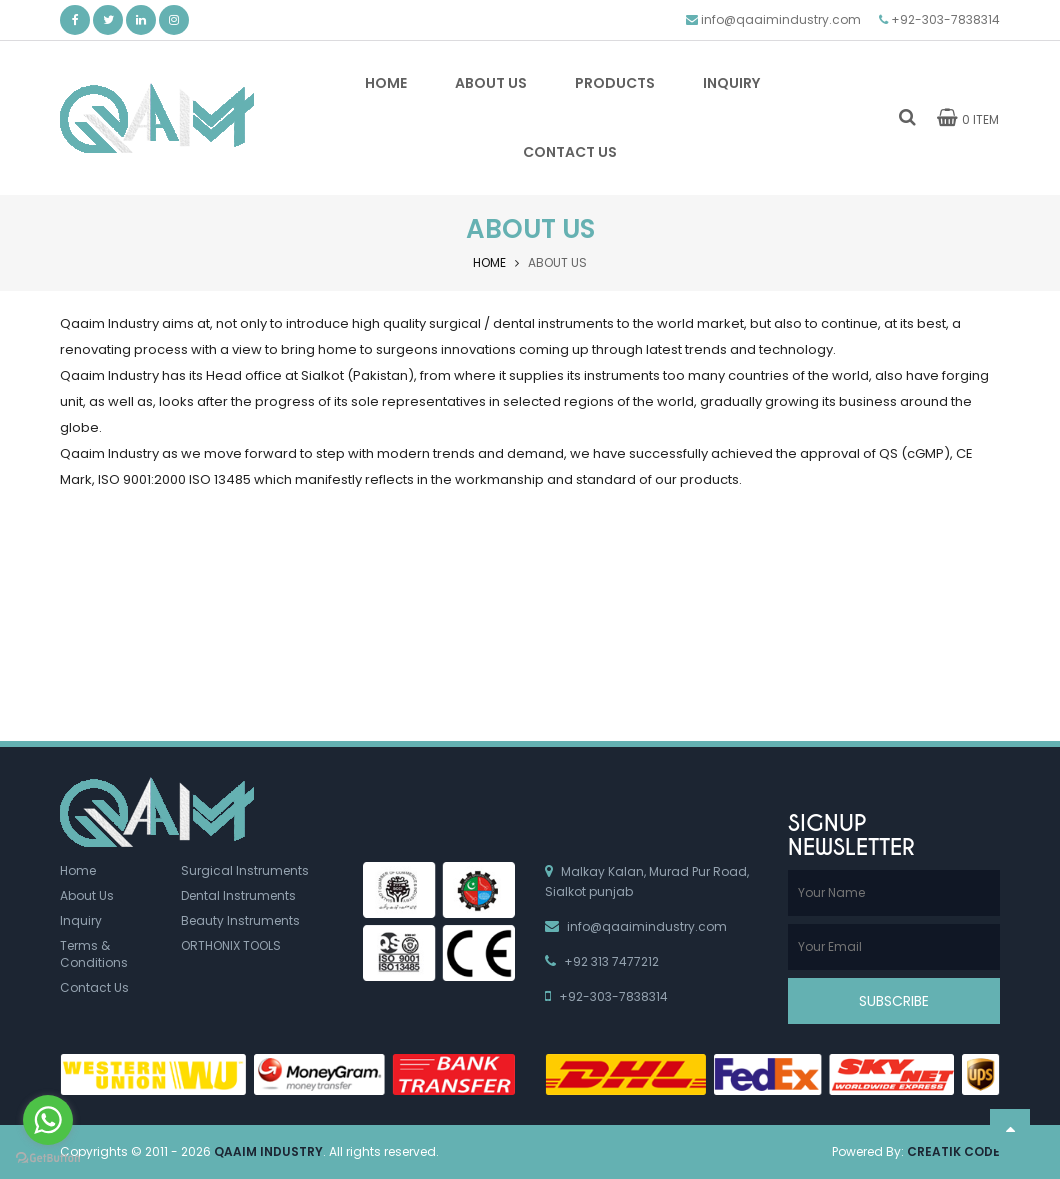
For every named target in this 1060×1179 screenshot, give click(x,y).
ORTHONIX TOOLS (231, 945)
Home (489, 262)
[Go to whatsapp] (48, 1120)
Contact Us (94, 987)
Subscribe (894, 1001)
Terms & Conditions (94, 954)
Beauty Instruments (240, 920)
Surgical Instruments (245, 870)
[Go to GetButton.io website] (48, 1158)
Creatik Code (953, 1151)
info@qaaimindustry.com (781, 19)
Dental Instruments (238, 895)
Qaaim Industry (268, 1151)
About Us (87, 895)
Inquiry (81, 920)
